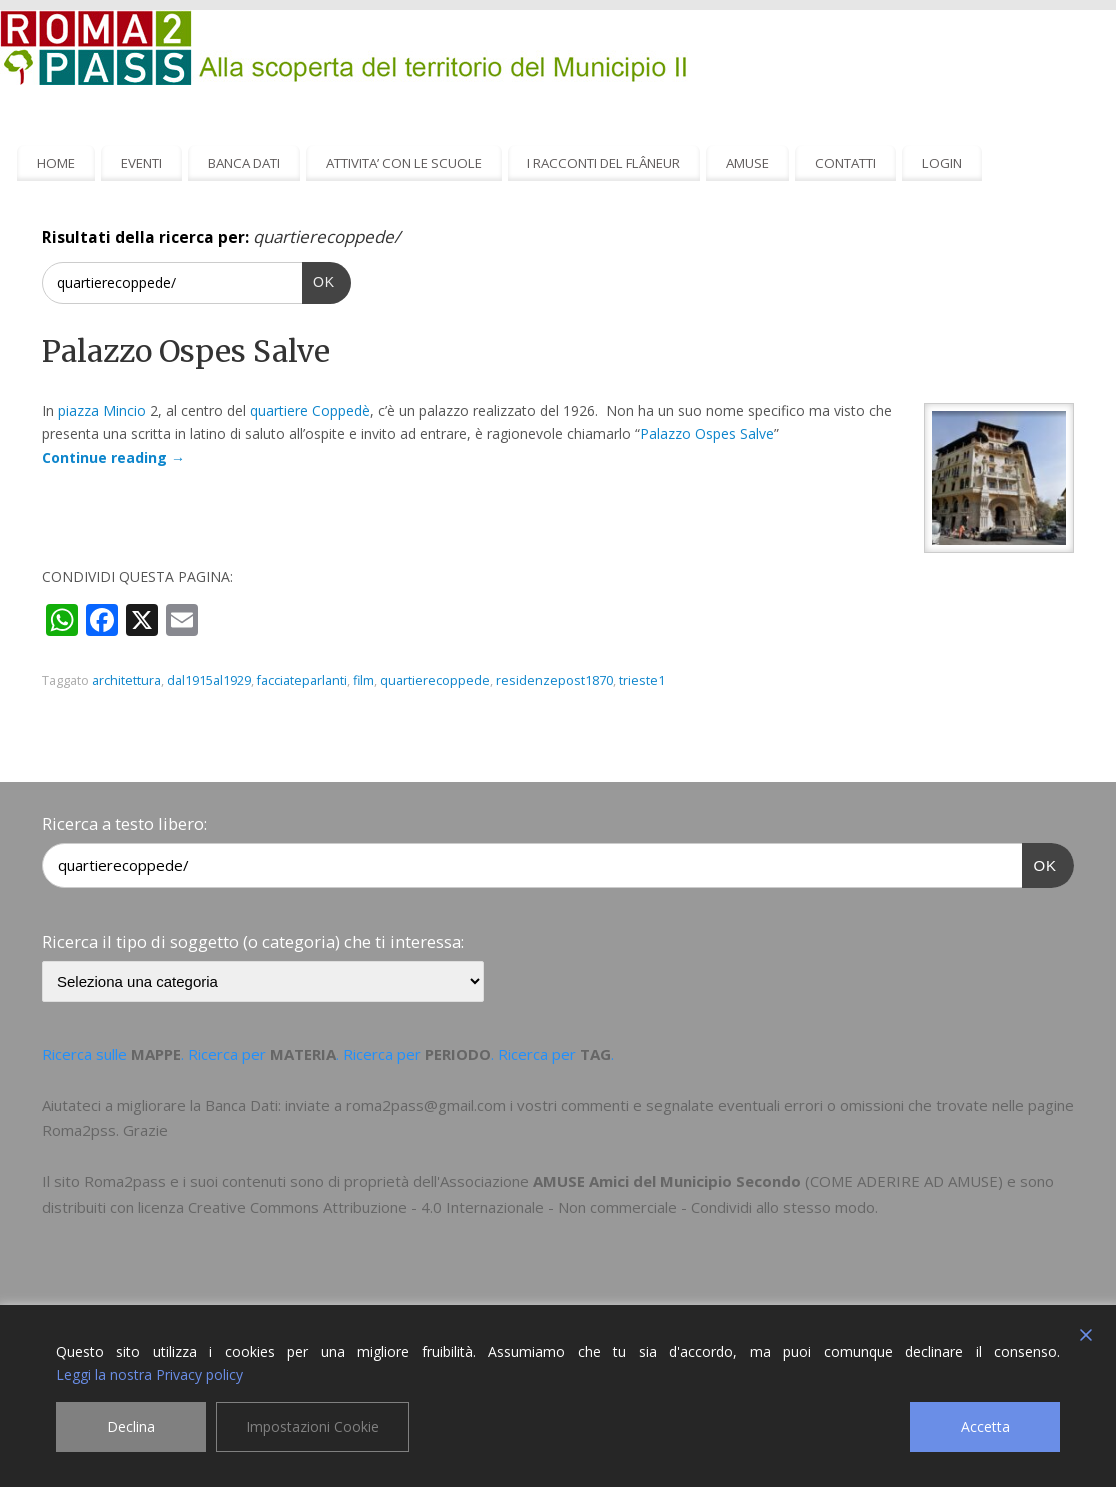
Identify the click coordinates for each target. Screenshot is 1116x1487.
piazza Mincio (102, 410)
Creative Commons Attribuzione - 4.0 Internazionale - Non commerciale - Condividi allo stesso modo (531, 1207)
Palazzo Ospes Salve (186, 351)
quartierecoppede (435, 680)
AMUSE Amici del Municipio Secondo (667, 1181)
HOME (56, 163)
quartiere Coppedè (310, 410)
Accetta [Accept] (985, 1426)
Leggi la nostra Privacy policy (149, 1374)
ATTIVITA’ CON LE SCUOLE (404, 163)
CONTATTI (845, 163)
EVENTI (141, 163)
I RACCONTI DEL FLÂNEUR (603, 163)
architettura (126, 680)
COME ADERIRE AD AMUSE (904, 1181)
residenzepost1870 (554, 680)
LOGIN (942, 163)
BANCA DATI (244, 163)
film (363, 680)
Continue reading (113, 457)
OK (318, 280)
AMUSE (747, 163)
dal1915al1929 (209, 680)
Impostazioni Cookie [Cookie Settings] (312, 1426)
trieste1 (642, 680)
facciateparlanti (302, 680)
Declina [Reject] (131, 1426)
